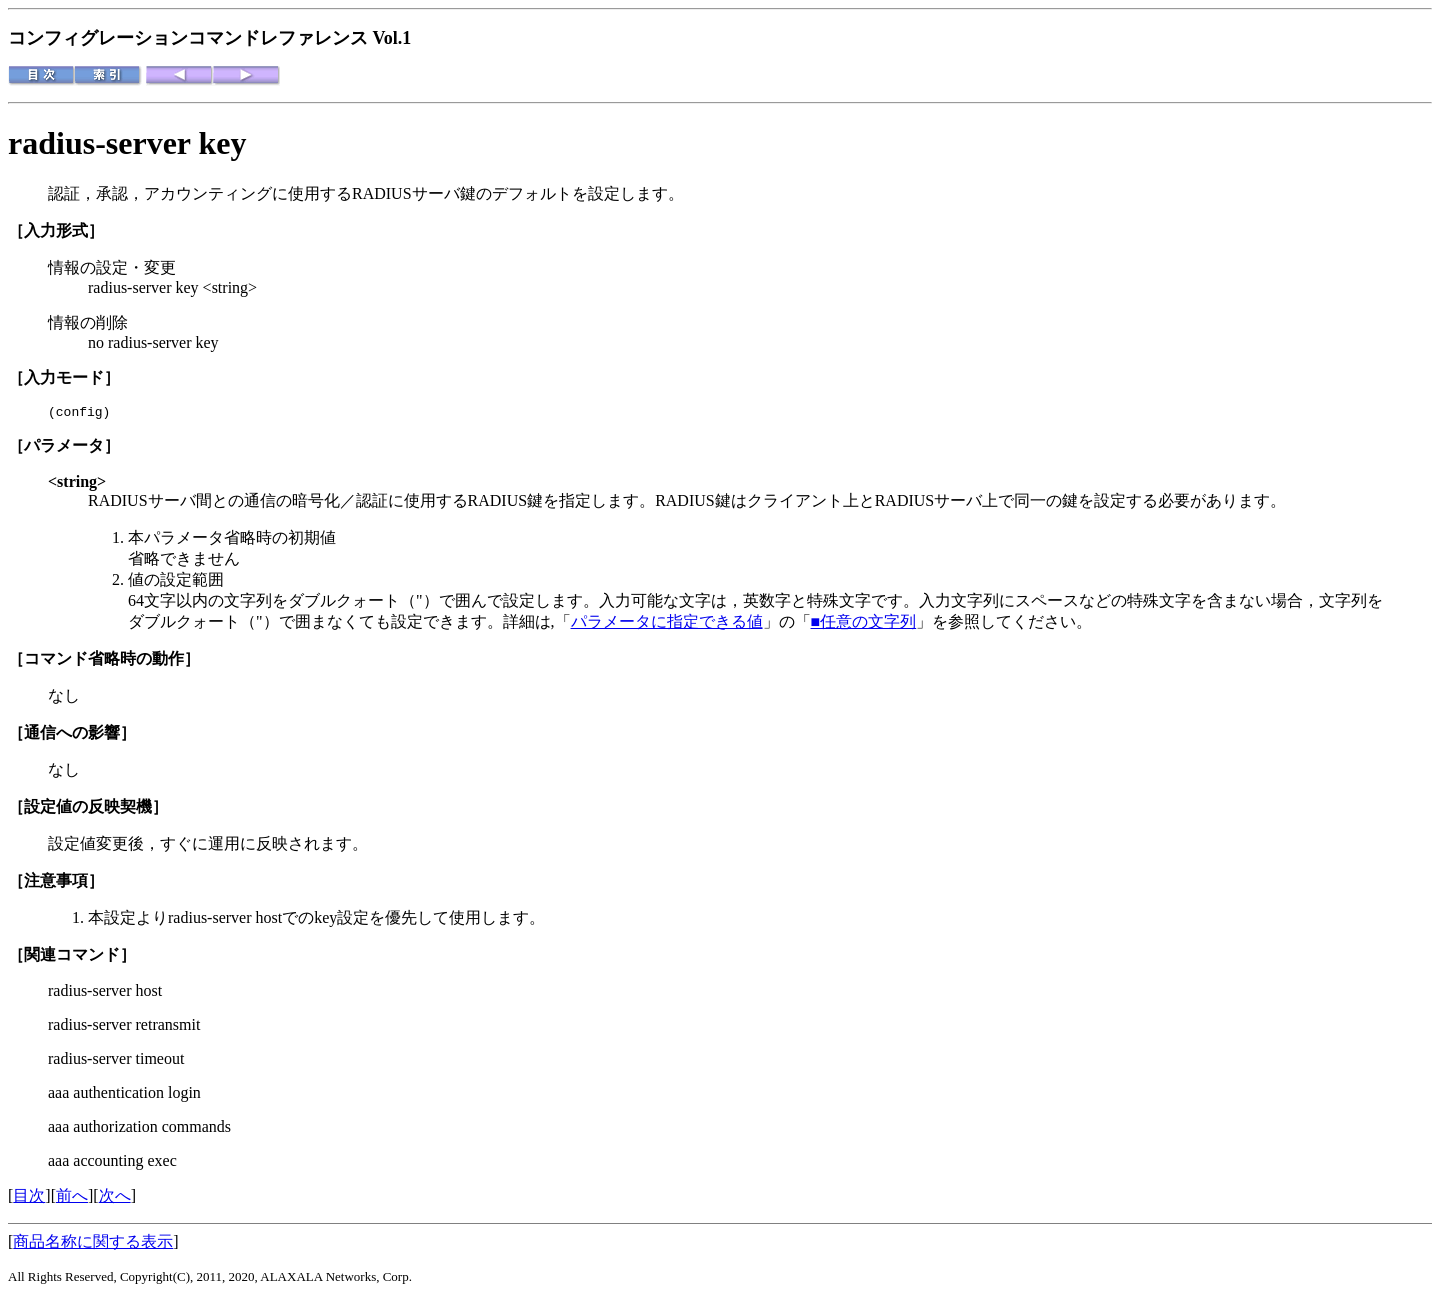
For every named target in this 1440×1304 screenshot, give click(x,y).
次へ (115, 1198)
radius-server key (127, 143)
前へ (72, 1198)
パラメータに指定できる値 (667, 624)
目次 (29, 1198)
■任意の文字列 (864, 624)
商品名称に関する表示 (93, 1244)
